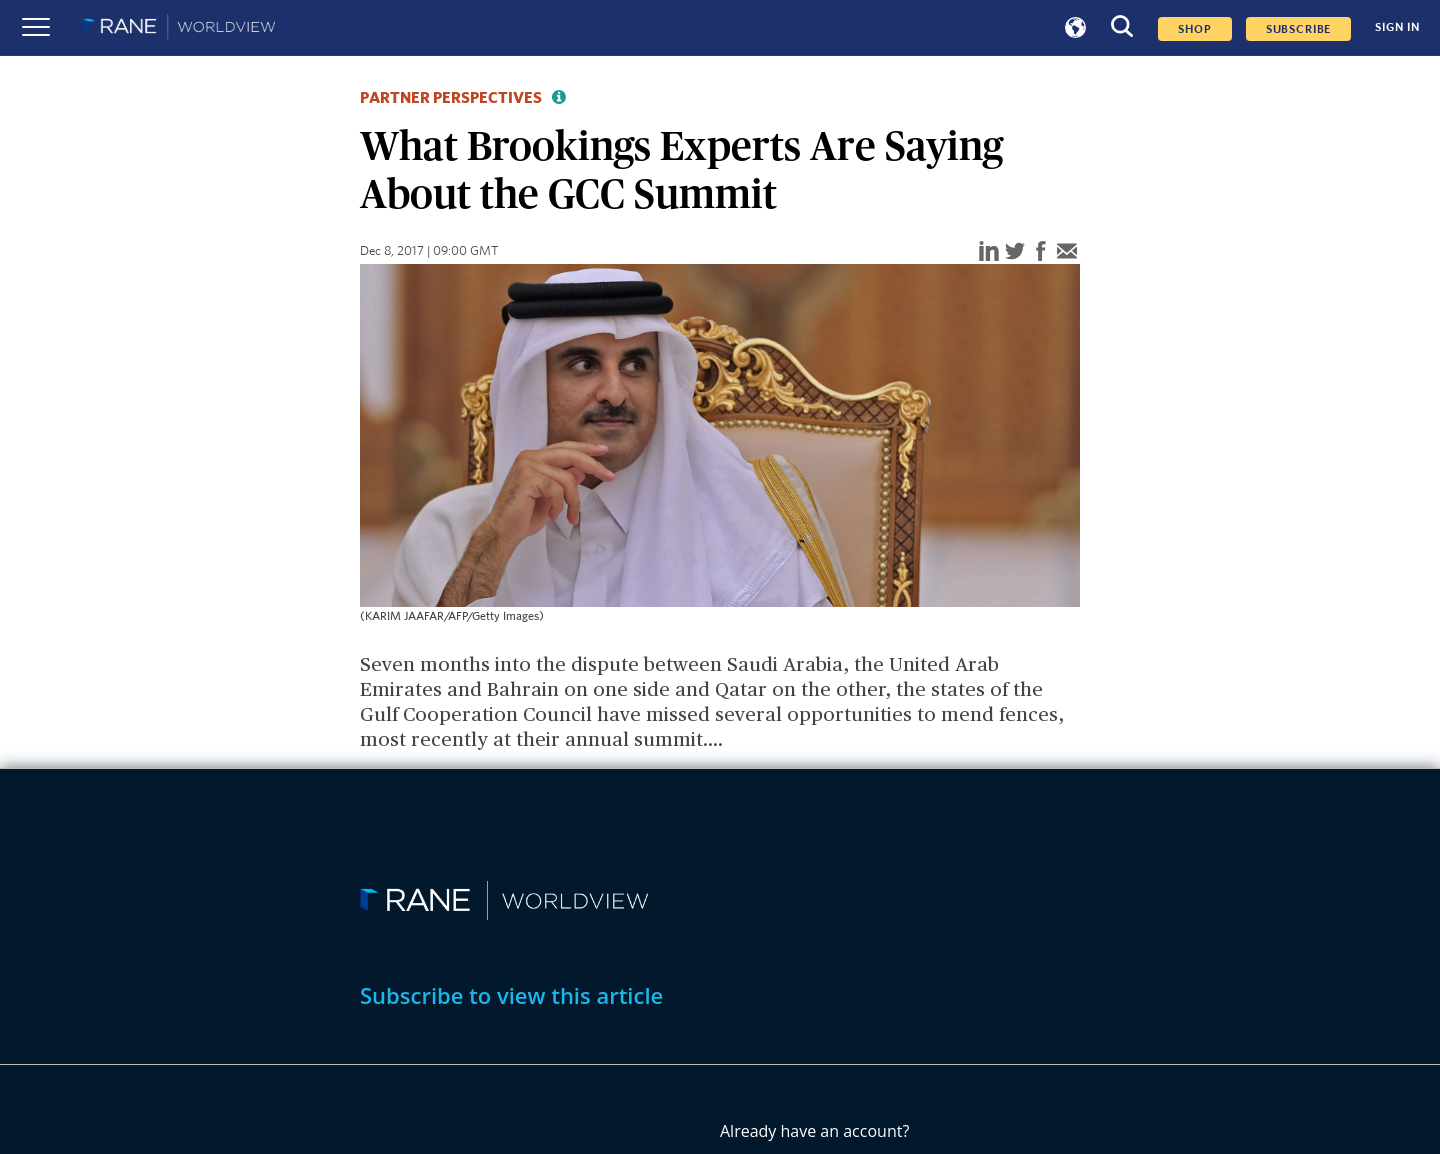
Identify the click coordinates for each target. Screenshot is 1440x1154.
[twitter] (1015, 252)
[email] (1067, 252)
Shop (1194, 29)
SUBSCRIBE (1299, 29)
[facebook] (1041, 252)
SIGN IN (1397, 27)
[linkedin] (989, 252)
